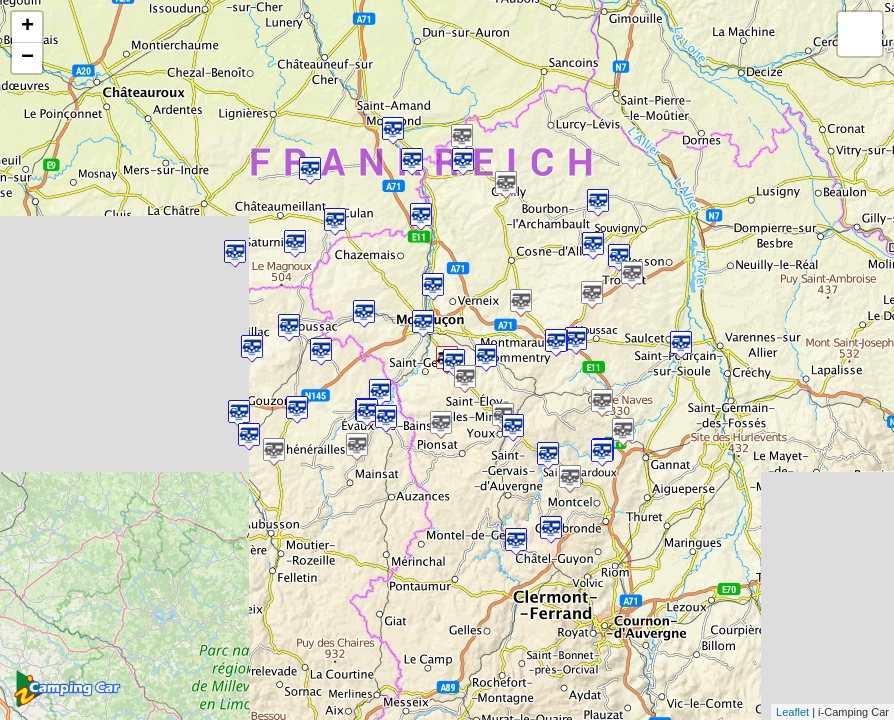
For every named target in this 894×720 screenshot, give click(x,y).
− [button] (27, 58)
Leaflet (792, 712)
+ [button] (27, 27)
